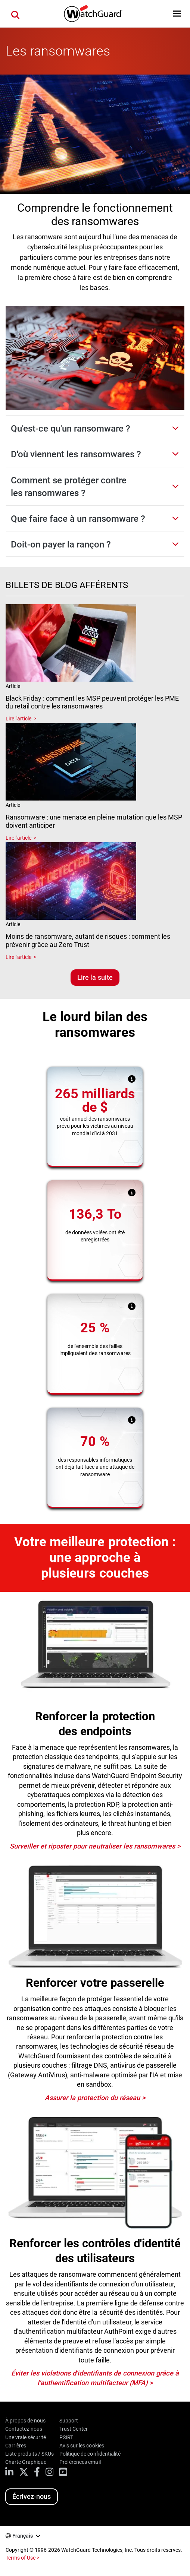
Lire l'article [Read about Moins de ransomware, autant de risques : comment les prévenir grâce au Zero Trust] (18, 957)
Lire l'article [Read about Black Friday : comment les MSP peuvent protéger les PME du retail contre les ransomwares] (18, 719)
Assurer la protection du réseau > (95, 2098)
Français (22, 2536)
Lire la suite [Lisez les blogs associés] (94, 977)
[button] (177, 13)
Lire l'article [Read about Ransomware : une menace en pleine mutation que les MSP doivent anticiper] (18, 838)
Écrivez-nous (31, 2496)
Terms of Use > (22, 2558)
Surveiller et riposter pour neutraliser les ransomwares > (95, 1846)
